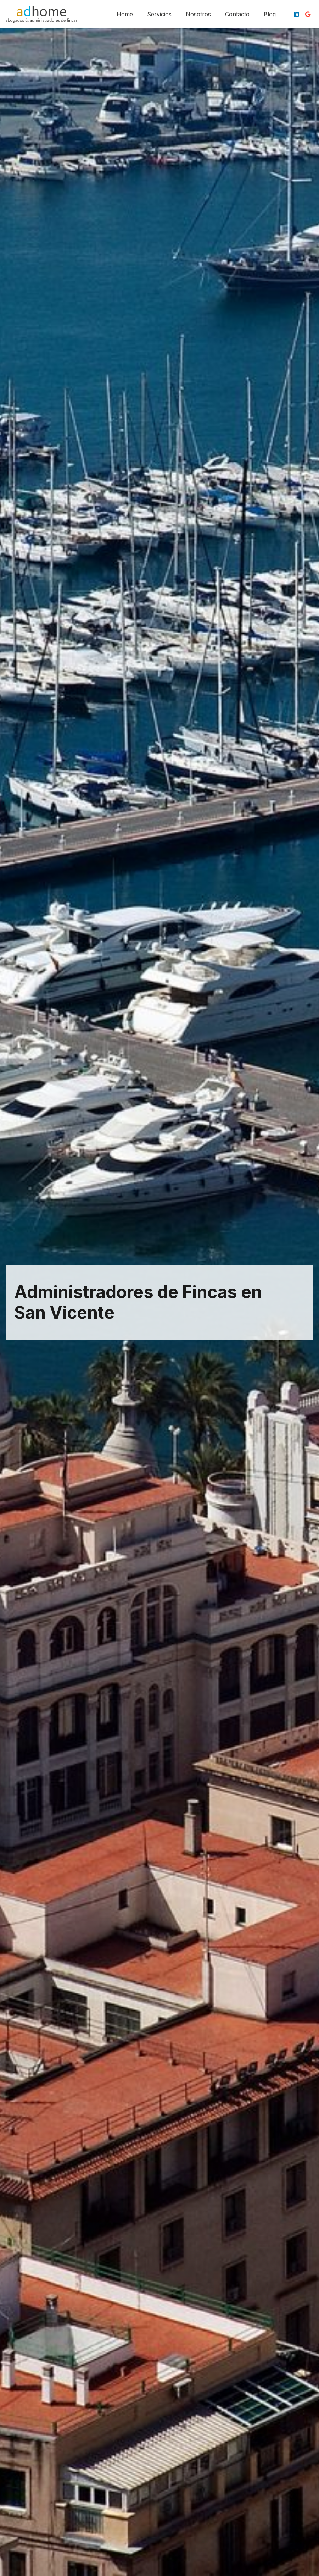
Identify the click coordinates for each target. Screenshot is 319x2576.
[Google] (307, 14)
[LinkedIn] (296, 14)
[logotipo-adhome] (41, 14)
